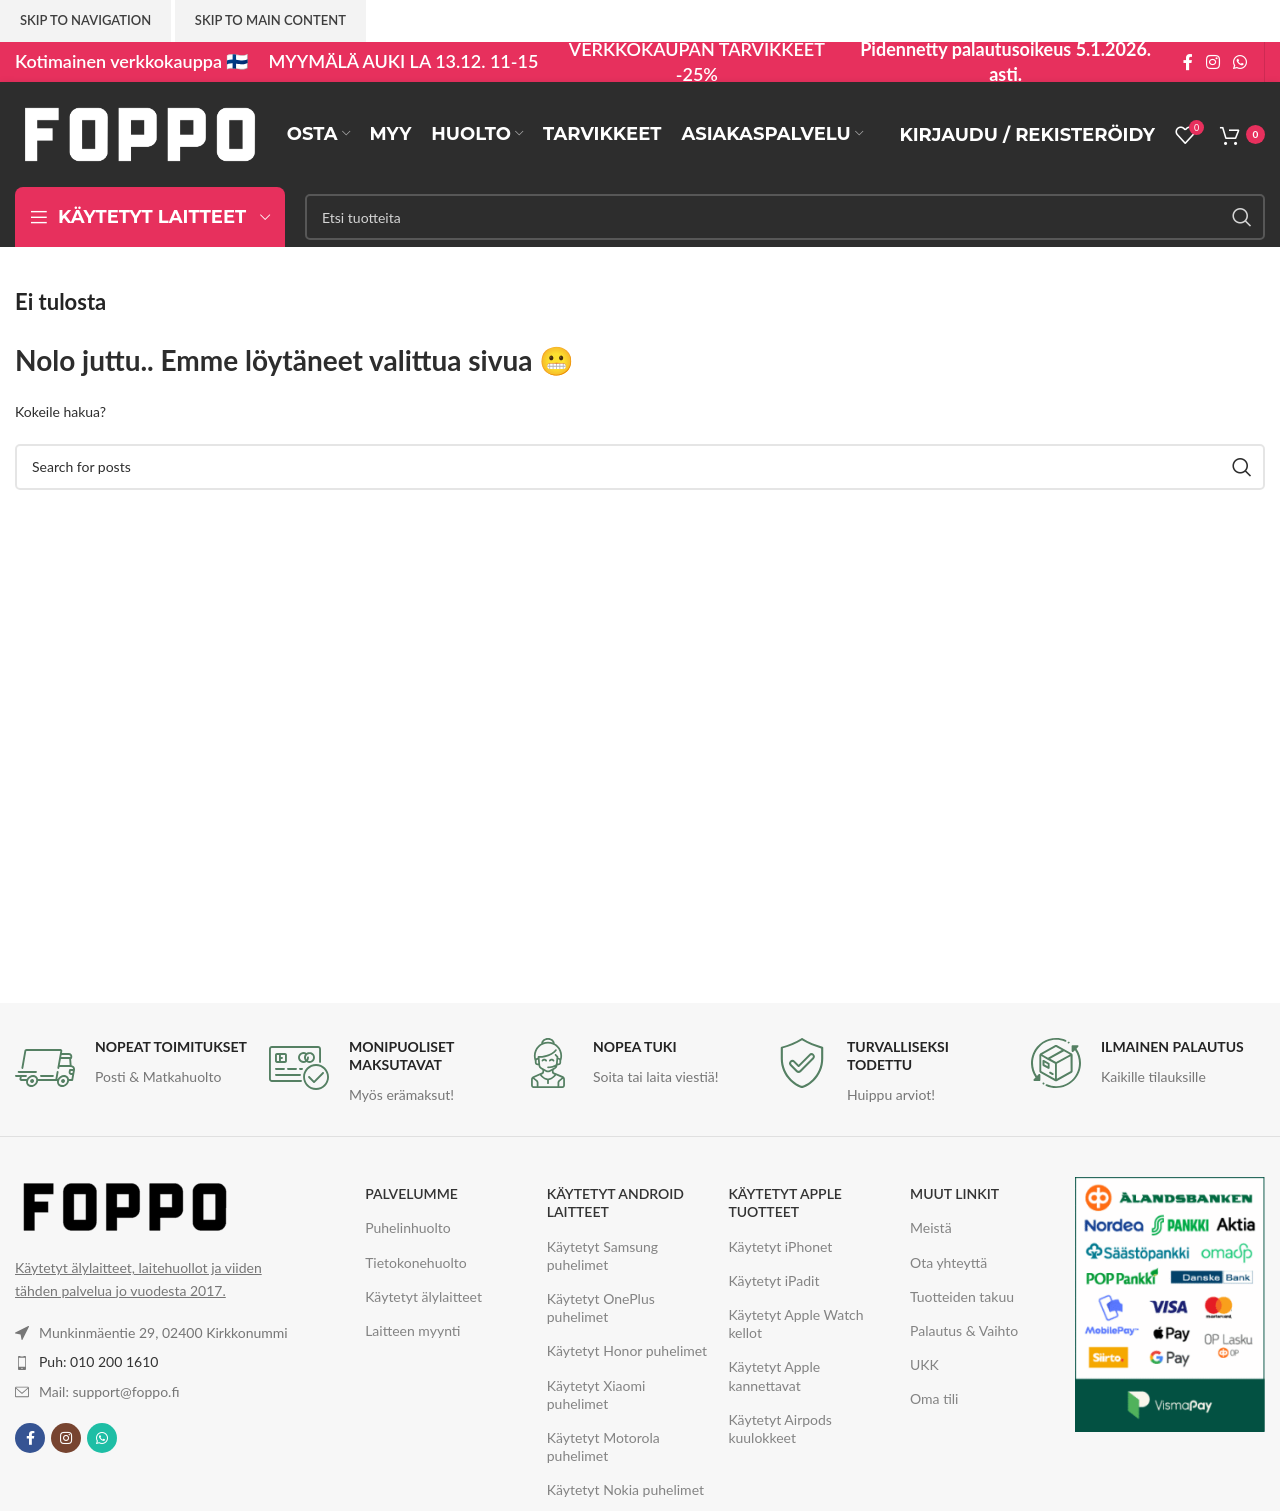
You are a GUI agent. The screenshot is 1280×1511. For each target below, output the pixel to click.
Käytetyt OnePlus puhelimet (601, 1307)
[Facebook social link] (1187, 62)
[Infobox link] (132, 1068)
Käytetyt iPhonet (780, 1246)
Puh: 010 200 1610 (98, 1361)
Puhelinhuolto (408, 1227)
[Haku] (785, 217)
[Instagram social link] (1212, 62)
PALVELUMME (411, 1193)
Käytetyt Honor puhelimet (627, 1350)
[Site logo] (140, 132)
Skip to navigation (85, 20)
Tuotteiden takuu (962, 1296)
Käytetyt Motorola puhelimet (603, 1446)
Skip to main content (270, 20)
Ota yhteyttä (948, 1262)
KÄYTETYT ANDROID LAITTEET (615, 1202)
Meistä (931, 1227)
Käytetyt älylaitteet (423, 1296)
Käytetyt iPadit (773, 1280)
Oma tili (934, 1398)
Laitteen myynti (412, 1330)
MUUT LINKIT (954, 1193)
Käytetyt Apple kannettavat (774, 1375)
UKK (924, 1364)
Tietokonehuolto (416, 1262)
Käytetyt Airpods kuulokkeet (780, 1428)
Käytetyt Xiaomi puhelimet (596, 1394)
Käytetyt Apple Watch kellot (795, 1323)
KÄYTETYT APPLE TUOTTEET (785, 1202)
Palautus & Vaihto (964, 1330)
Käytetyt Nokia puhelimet (625, 1489)
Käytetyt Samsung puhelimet (602, 1255)
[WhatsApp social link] (1240, 62)
